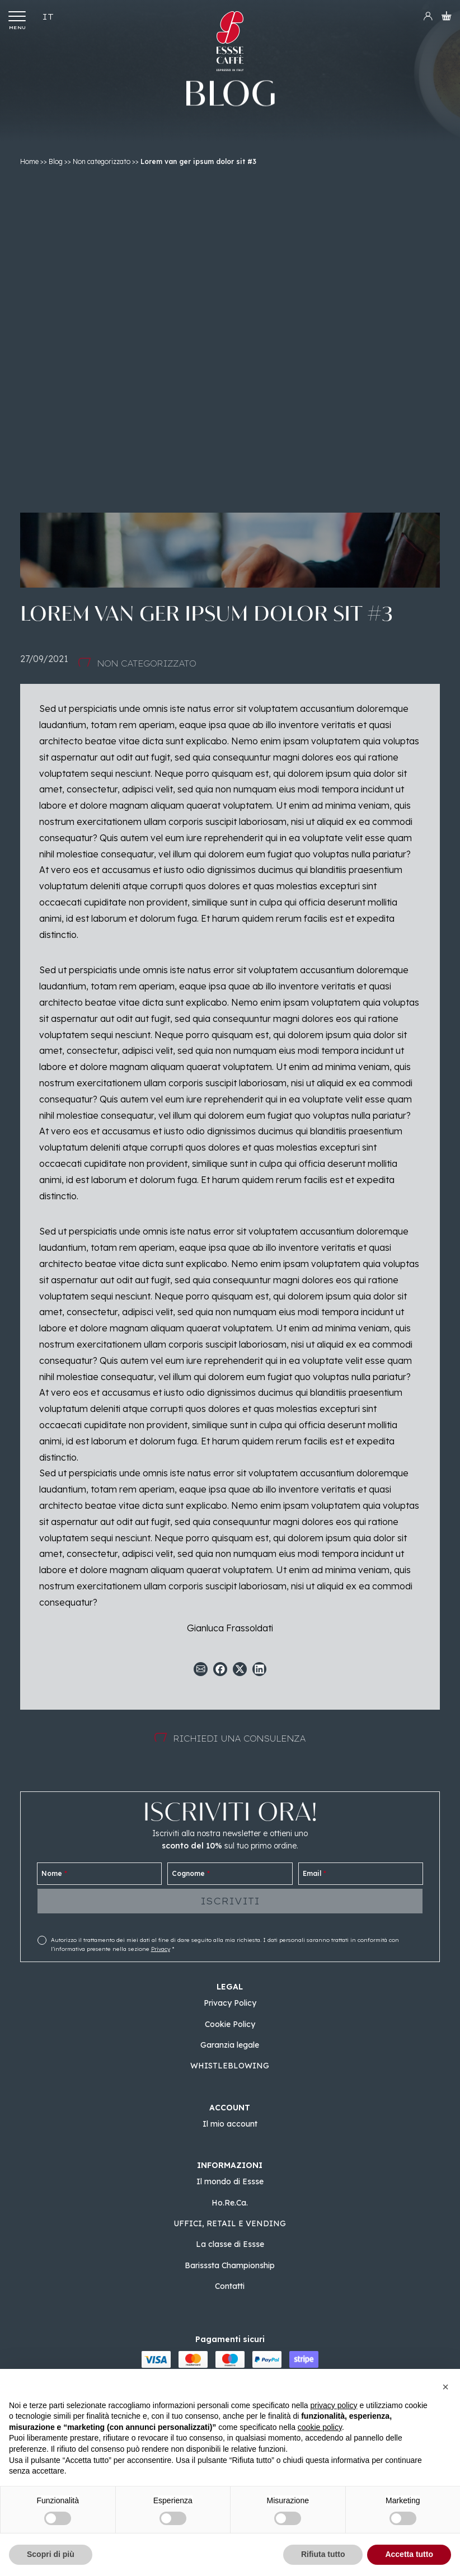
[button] (445, 2387)
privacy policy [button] (334, 2405)
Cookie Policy (230, 2024)
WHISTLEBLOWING (229, 2066)
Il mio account (230, 2124)
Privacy (160, 1949)
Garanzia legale (229, 2045)
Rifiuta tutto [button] (323, 2554)
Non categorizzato (101, 161)
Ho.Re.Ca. (230, 2203)
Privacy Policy (230, 2003)
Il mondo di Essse (230, 2181)
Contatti (230, 2286)
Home (29, 161)
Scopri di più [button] (50, 2554)
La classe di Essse (230, 2244)
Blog (56, 161)
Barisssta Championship (230, 2265)
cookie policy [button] (320, 2427)
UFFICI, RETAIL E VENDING (229, 2223)
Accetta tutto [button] (409, 2554)
